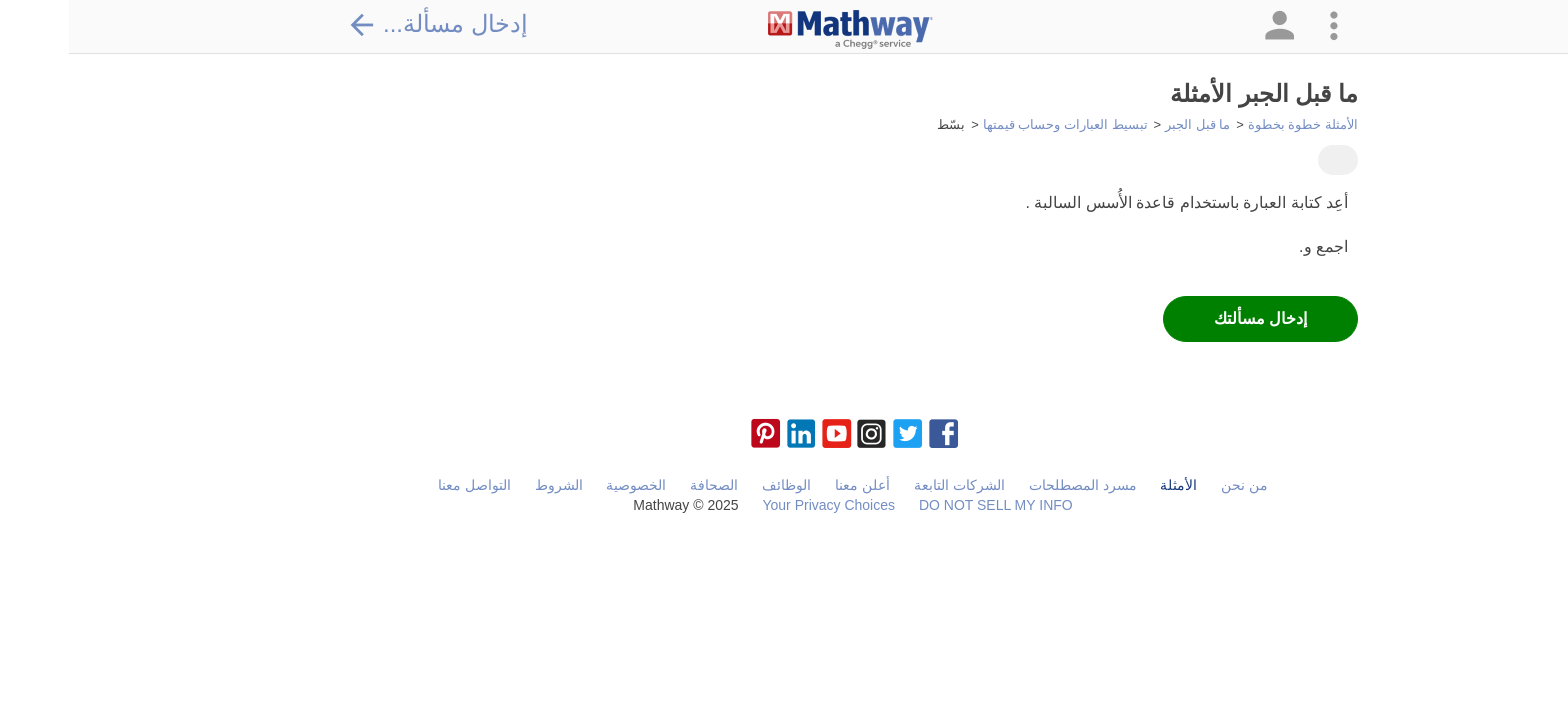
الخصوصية (567, 485)
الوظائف (717, 485)
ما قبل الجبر (1128, 124)
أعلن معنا (793, 485)
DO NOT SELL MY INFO (927, 505)
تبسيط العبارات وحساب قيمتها (996, 124)
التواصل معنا (405, 485)
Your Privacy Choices (759, 505)
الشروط (490, 485)
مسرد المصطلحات (1014, 485)
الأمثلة (1109, 485)
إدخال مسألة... (369, 24)
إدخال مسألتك (1191, 318)
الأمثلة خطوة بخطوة (1234, 124)
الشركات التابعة (890, 485)
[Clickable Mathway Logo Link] (781, 30)
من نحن (1175, 485)
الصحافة (645, 485)
